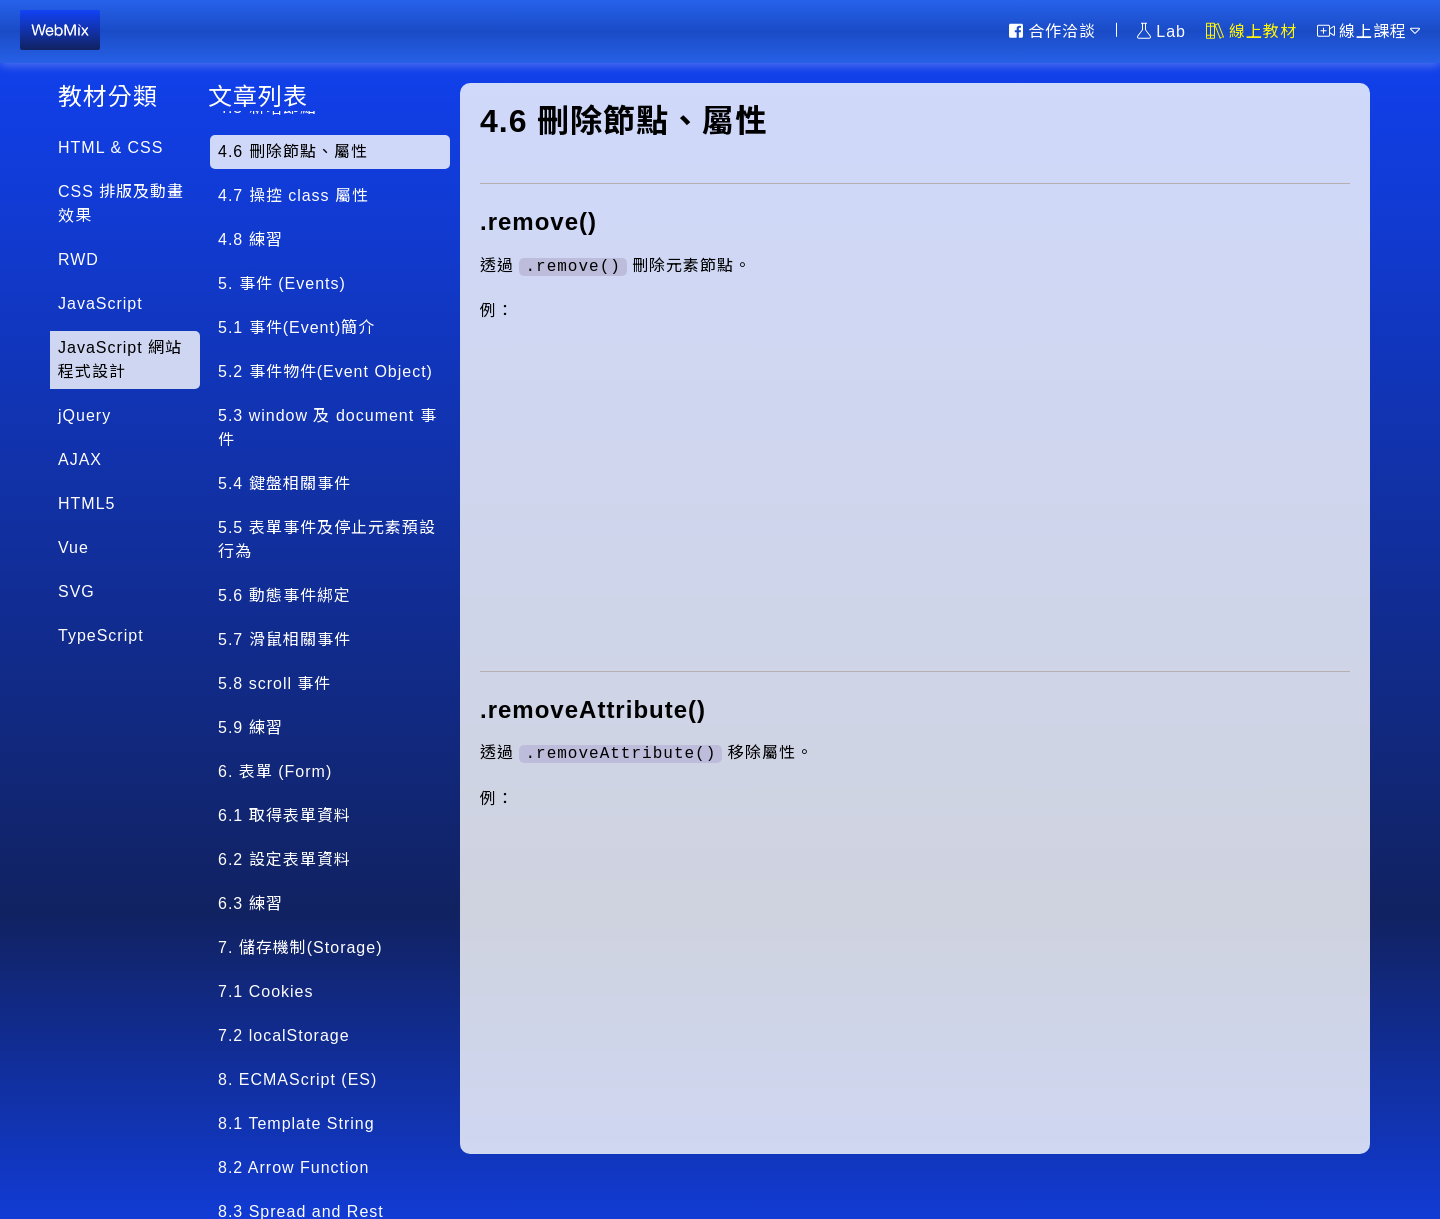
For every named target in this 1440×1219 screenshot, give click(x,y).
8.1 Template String (296, 1123)
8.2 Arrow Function (293, 1167)
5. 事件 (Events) (282, 283)
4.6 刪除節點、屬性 (293, 151)
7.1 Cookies (266, 991)
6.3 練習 (250, 903)
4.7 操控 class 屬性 (293, 195)
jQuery (84, 415)
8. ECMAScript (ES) (297, 1079)
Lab (1161, 31)
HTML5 (86, 503)
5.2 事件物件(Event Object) (325, 371)
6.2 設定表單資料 (284, 859)
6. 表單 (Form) (275, 771)
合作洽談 (1052, 31)
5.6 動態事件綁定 (284, 595)
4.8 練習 (250, 239)
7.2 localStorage (284, 1035)
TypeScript (101, 635)
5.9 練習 (250, 727)
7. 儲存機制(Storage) (300, 947)
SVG (76, 591)
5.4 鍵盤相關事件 (284, 483)
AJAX (80, 459)
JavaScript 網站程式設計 (120, 359)
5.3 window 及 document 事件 (327, 427)
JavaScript (100, 303)
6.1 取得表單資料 (284, 815)
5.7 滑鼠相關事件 (284, 639)
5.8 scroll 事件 (274, 683)
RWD (78, 259)
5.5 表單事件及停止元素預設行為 (327, 539)
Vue (73, 547)
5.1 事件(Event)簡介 (296, 327)
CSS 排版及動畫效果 (121, 203)
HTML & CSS (110, 147)
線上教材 (1251, 31)
